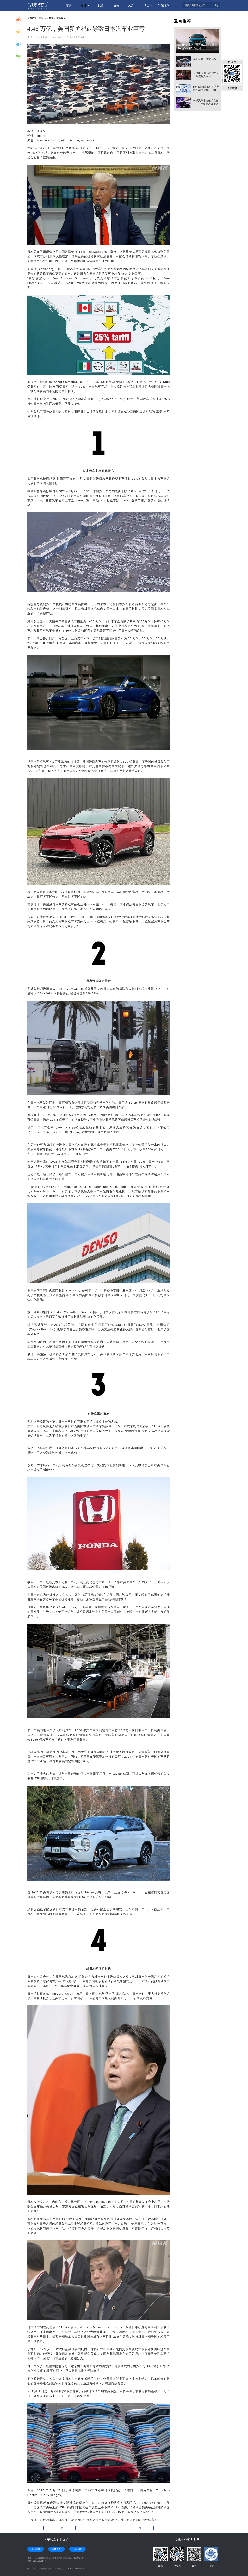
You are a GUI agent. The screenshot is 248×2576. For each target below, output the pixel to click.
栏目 (41, 18)
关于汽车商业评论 (56, 2539)
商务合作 (56, 2549)
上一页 (59, 2528)
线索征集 (35, 2549)
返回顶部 (232, 87)
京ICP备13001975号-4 (76, 2568)
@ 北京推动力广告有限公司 (39, 2568)
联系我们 (77, 2549)
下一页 (137, 2528)
